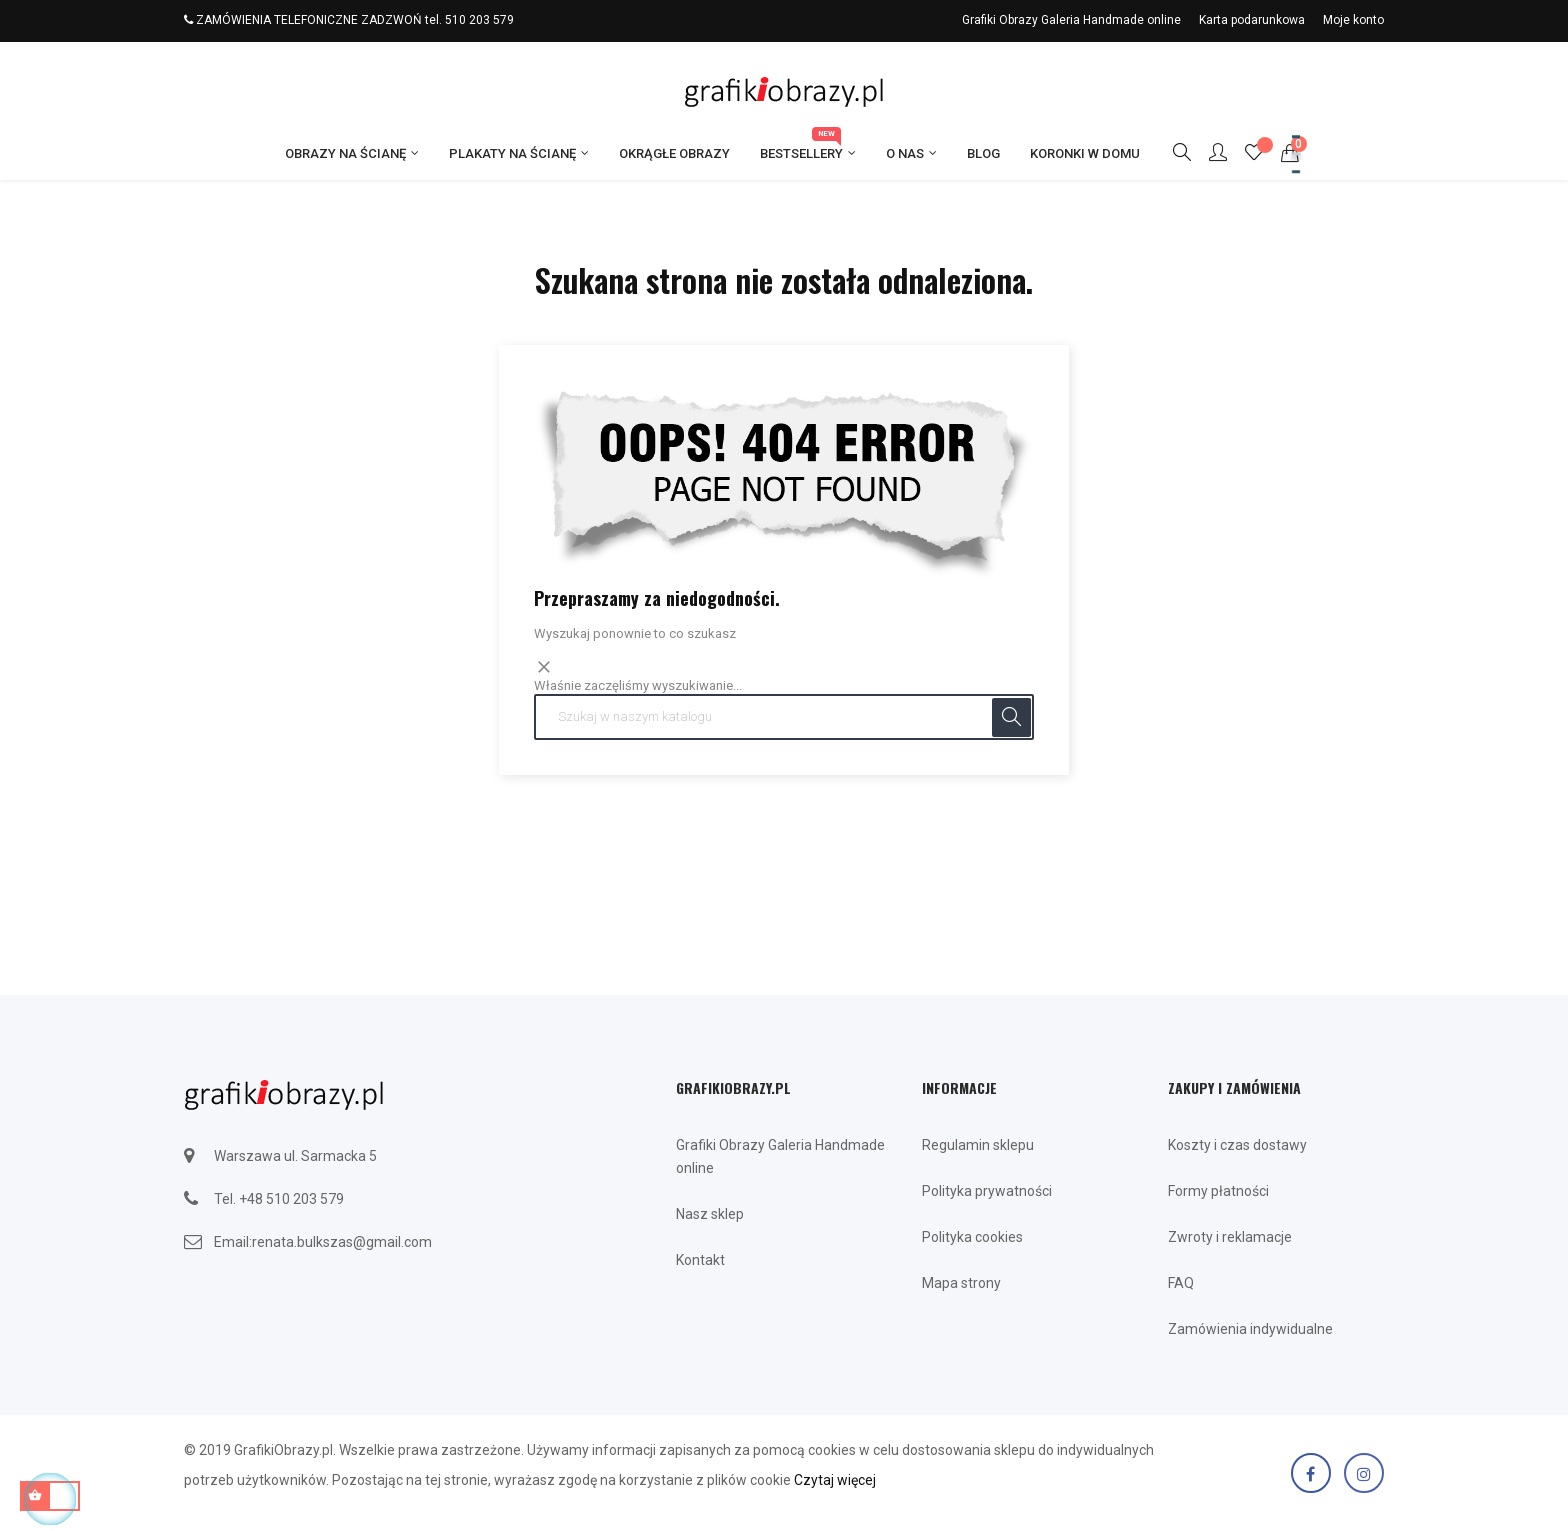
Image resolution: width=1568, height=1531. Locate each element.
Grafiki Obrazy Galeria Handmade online (1071, 20)
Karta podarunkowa (1252, 20)
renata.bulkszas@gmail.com (342, 1242)
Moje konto (1353, 20)
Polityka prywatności (987, 1191)
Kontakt (700, 1260)
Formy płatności (1218, 1191)
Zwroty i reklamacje (1230, 1237)
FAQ (1181, 1283)
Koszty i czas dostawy (1237, 1145)
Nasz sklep (710, 1214)
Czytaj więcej (835, 1480)
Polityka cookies (972, 1237)
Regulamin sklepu (978, 1145)
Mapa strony (961, 1283)
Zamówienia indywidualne (1250, 1329)
